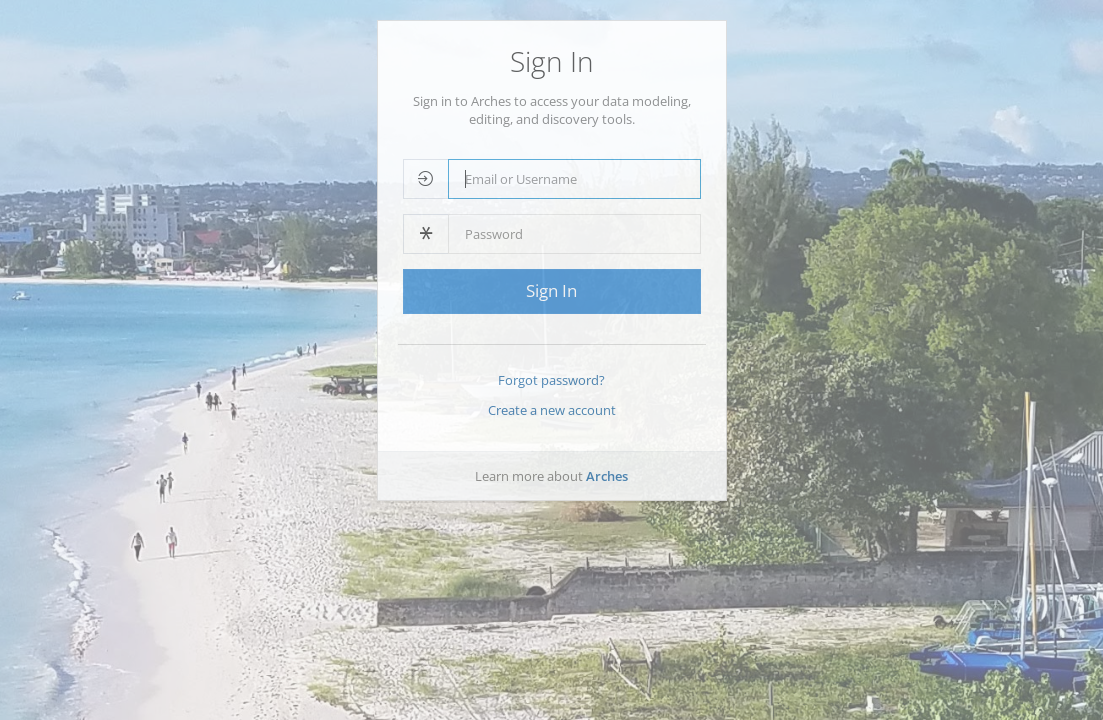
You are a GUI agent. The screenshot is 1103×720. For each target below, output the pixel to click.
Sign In (551, 290)
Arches (607, 476)
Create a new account (552, 410)
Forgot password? (551, 380)
